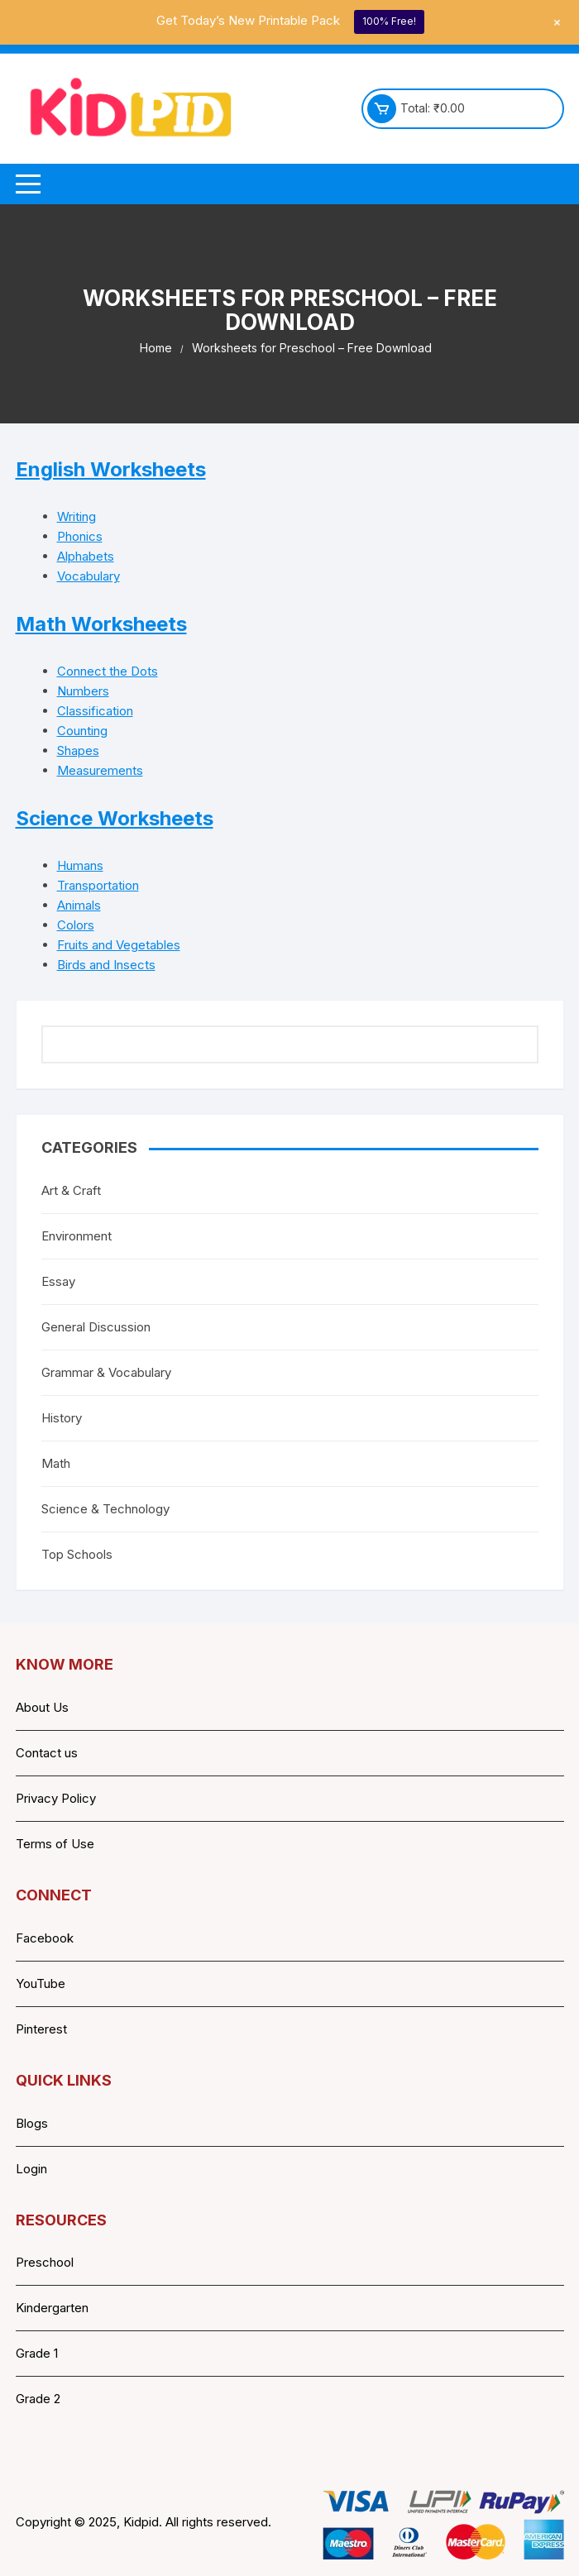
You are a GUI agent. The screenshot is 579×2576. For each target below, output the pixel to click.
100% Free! (389, 21)
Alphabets (85, 556)
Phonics (80, 536)
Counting (82, 730)
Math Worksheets (101, 624)
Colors (75, 925)
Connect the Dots (107, 671)
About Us (42, 1707)
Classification (95, 711)
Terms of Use (55, 1844)
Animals (79, 905)
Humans (80, 865)
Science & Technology (105, 1509)
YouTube (40, 1983)
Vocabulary (88, 576)
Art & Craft (71, 1190)
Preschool (45, 2262)
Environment (76, 1236)
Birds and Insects (106, 965)
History (61, 1418)
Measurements (100, 770)
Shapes (78, 750)
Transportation (98, 885)
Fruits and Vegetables (118, 945)
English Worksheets (111, 469)
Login (31, 2169)
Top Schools (76, 1554)
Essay (58, 1281)
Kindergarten (52, 2308)
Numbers (83, 691)
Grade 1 (37, 2353)
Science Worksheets (114, 818)
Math (55, 1463)
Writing (76, 516)
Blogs (32, 2123)
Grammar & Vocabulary (106, 1372)
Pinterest (41, 2029)
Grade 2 (38, 2398)
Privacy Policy (56, 1798)
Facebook (45, 1938)
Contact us (47, 1753)
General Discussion (96, 1327)
